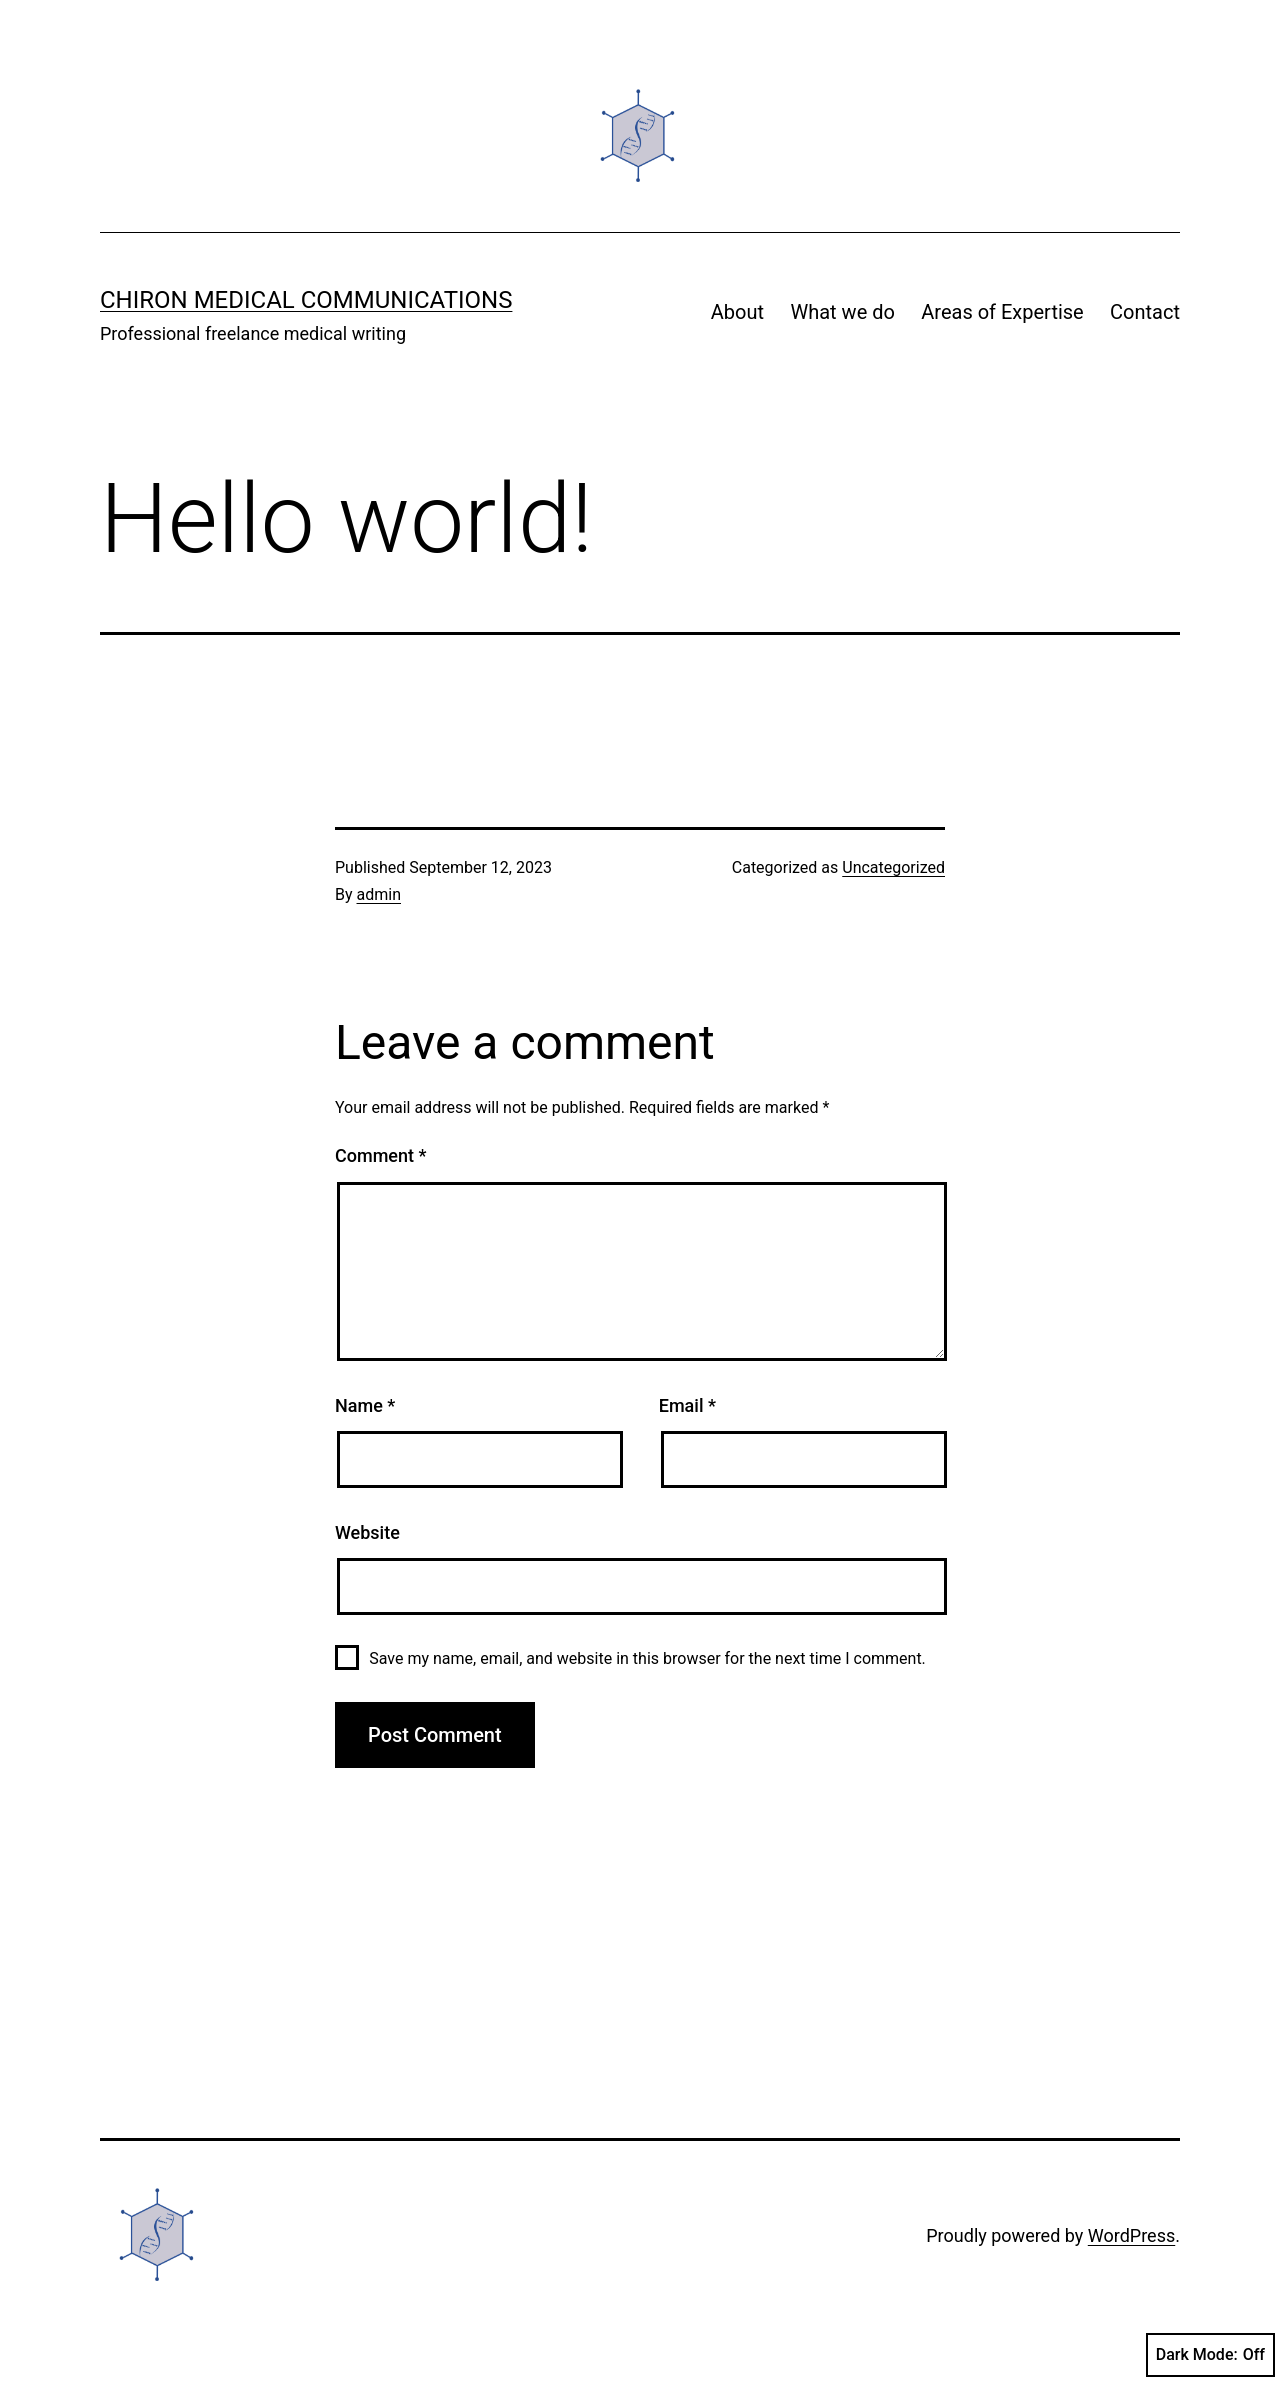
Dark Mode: (1210, 2355)
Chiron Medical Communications (306, 300)
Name (365, 1405)
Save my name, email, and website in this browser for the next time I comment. (647, 1658)
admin (379, 894)
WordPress (1131, 2235)
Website (367, 1532)
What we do (842, 312)
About (737, 312)
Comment (380, 1155)
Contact (1145, 312)
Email (687, 1405)
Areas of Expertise (1002, 312)
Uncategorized (893, 867)
